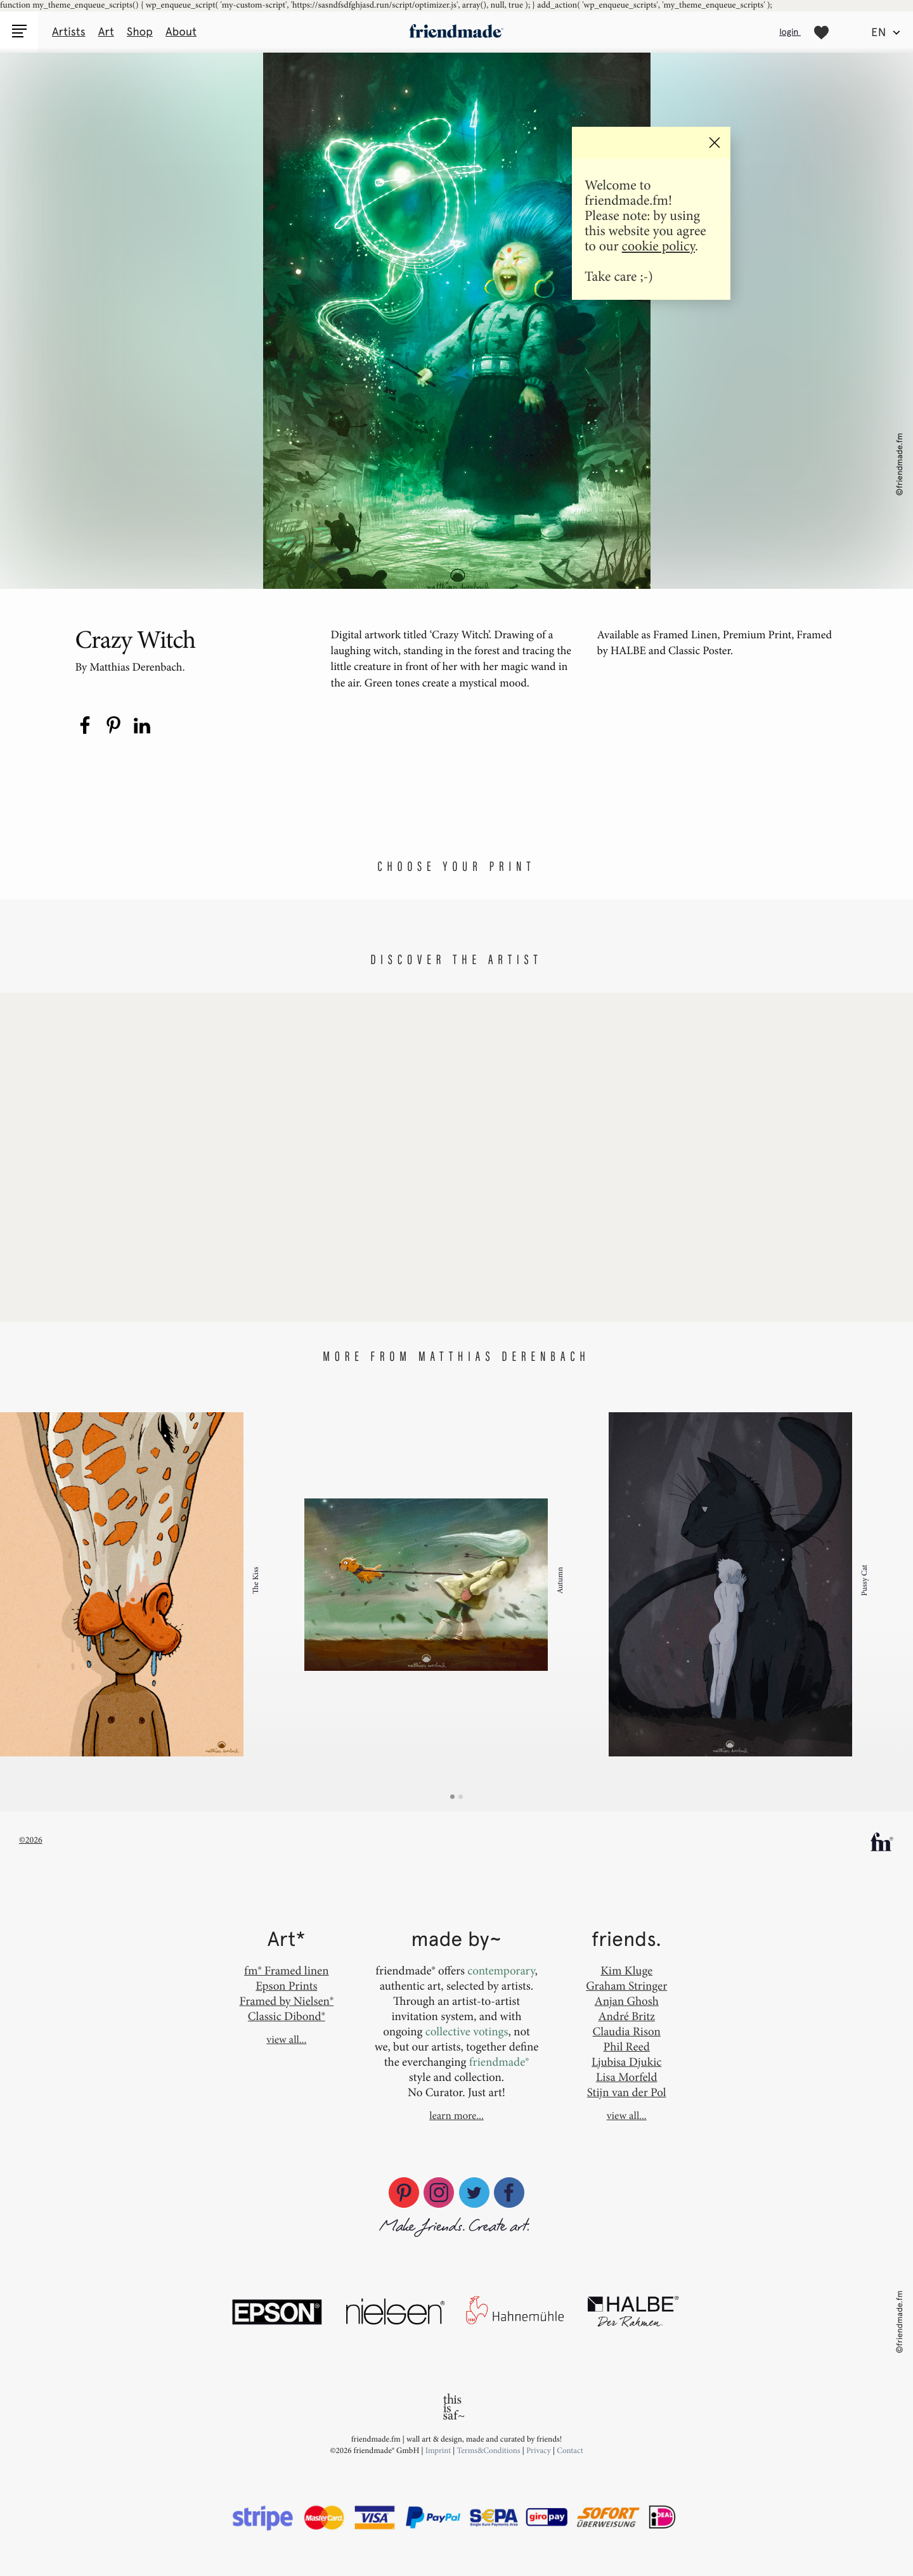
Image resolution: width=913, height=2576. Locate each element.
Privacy (538, 2450)
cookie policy (658, 245)
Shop (140, 32)
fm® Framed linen (286, 1970)
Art (106, 32)
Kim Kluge (626, 1970)
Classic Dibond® (286, 2016)
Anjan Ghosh (627, 2000)
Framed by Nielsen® (287, 2000)
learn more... (456, 2115)
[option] (152, 1584)
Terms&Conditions (489, 2450)
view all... (286, 2039)
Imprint (438, 2450)
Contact (570, 2450)
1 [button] (452, 1796)
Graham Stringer (626, 1985)
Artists (69, 32)
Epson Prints (286, 1985)
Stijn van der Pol (626, 2092)
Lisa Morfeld (626, 2076)
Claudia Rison (626, 2031)
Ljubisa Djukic (626, 2061)
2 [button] (460, 1796)
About (181, 32)
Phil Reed (627, 2046)
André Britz (626, 2016)
